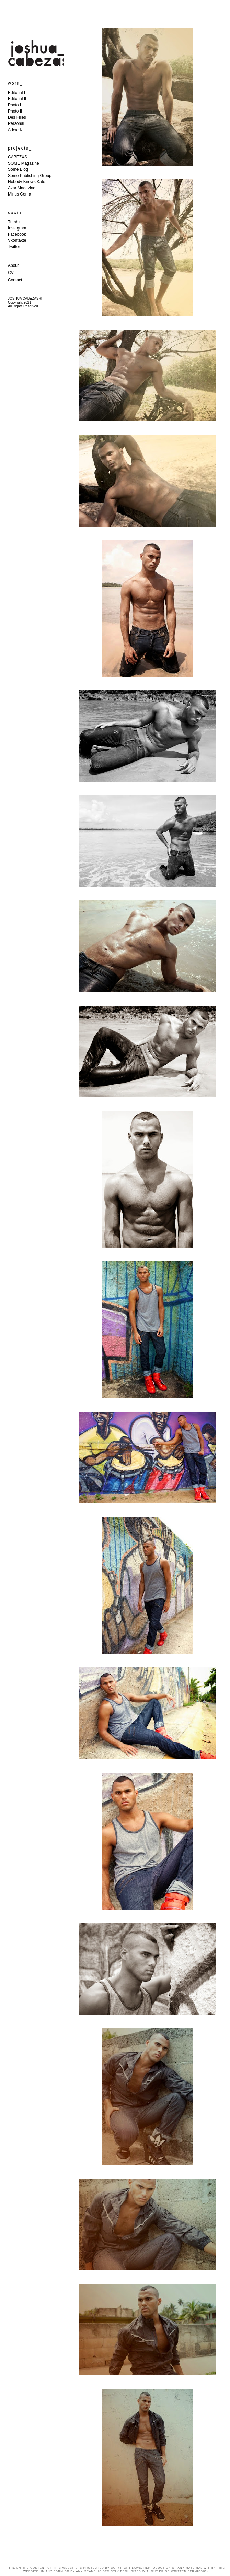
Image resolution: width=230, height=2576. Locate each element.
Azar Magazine (21, 188)
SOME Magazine (23, 163)
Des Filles (17, 117)
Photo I (14, 105)
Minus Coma (19, 194)
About (13, 265)
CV (11, 272)
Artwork (15, 129)
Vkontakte (17, 240)
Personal (16, 123)
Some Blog (18, 169)
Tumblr (14, 222)
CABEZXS (17, 157)
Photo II (15, 111)
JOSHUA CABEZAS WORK (115, 9)
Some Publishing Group (29, 175)
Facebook (17, 234)
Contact (15, 279)
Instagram (17, 228)
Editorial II (17, 98)
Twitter (14, 246)
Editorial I (16, 92)
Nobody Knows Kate (26, 181)
